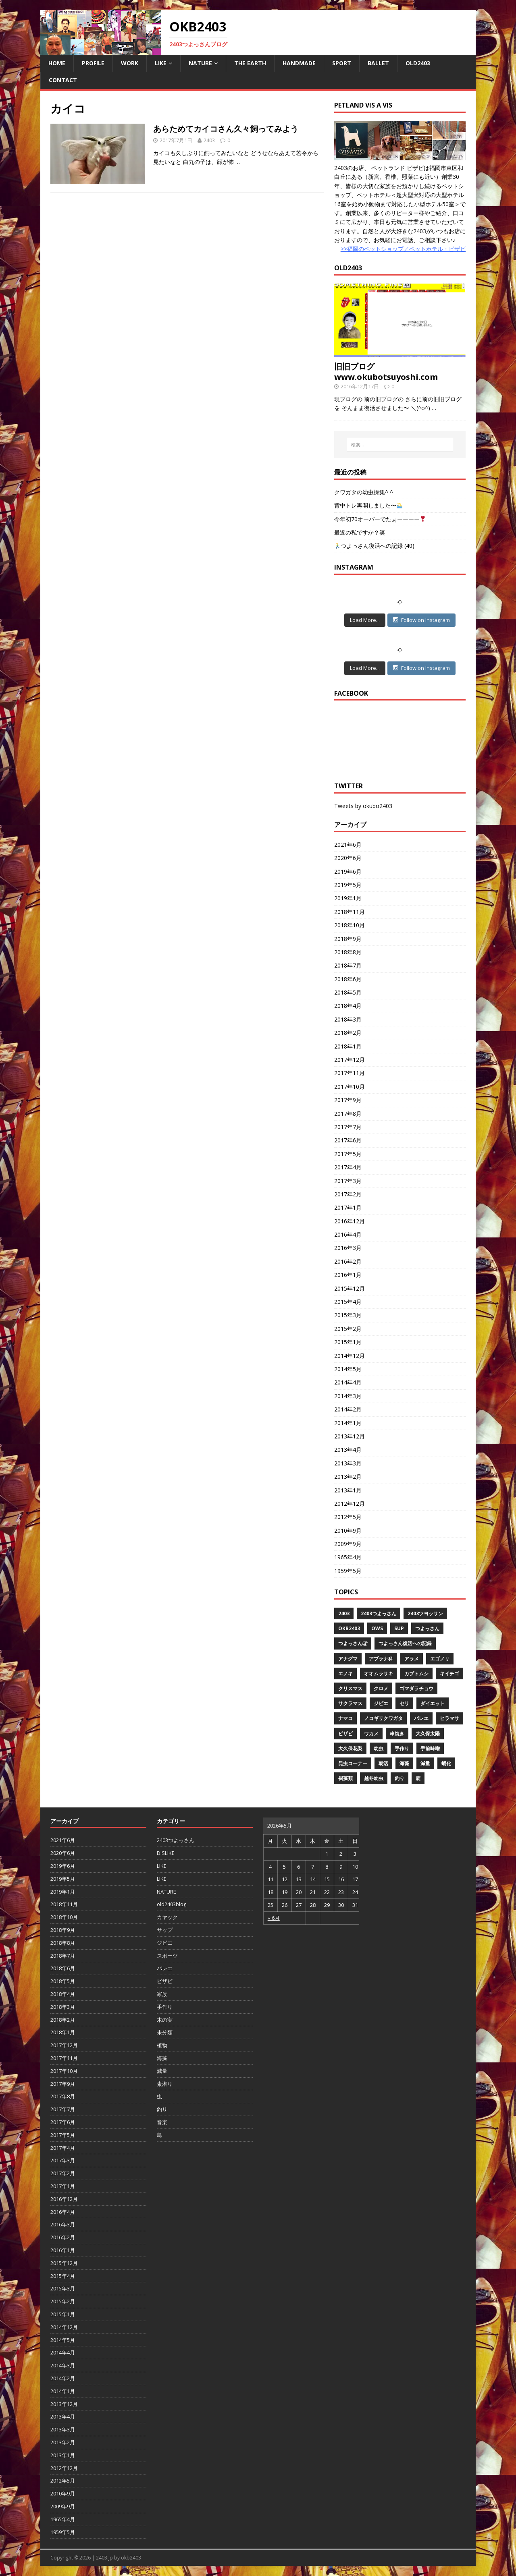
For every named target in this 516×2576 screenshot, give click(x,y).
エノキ (345, 1673)
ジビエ (381, 1703)
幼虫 (378, 1748)
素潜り (165, 2083)
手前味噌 (430, 1748)
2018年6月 (348, 979)
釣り (399, 1778)
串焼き (397, 1733)
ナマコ (345, 1718)
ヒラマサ (449, 1718)
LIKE (160, 63)
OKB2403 (349, 1628)
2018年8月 (348, 952)
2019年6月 (348, 871)
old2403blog (171, 1904)
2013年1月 (348, 1490)
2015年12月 (349, 1288)
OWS (377, 1628)
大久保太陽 (428, 1733)
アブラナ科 (381, 1658)
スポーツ (167, 1955)
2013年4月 (348, 1449)
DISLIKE (166, 1853)
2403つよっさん (378, 1613)
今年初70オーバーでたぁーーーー (380, 519)
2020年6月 (348, 858)
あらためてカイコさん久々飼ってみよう (225, 128)
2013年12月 (349, 1436)
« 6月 (274, 1917)
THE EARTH (250, 63)
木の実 (165, 2019)
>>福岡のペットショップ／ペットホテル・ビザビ (403, 249)
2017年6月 (348, 1140)
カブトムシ (416, 1673)
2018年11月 (349, 912)
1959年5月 (348, 1571)
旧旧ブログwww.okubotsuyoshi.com (386, 371)
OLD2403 (418, 63)
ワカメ (371, 1733)
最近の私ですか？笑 (359, 532)
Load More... (365, 620)
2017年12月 (349, 1059)
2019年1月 (348, 898)
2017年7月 (348, 1127)
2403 (209, 140)
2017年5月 (348, 1154)
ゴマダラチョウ (416, 1688)
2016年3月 (348, 1248)
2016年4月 (348, 1234)
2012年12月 (349, 1503)
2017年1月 (348, 1207)
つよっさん (427, 1628)
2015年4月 (348, 1302)
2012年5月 (348, 1517)
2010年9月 (348, 1530)
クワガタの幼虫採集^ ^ (363, 492)
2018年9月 (348, 939)
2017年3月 (348, 1181)
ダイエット (432, 1703)
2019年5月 (348, 885)
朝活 (383, 1763)
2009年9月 (348, 1544)
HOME (56, 63)
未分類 (165, 2032)
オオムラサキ (378, 1673)
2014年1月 (348, 1423)
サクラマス (350, 1703)
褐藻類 (345, 1778)
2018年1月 (348, 1046)
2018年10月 (349, 925)
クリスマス (350, 1688)
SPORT (341, 63)
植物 (162, 2045)
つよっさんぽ (352, 1643)
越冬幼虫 (373, 1778)
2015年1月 (348, 1342)
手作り (402, 1748)
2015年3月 (348, 1315)
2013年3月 (348, 1463)
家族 (162, 1994)
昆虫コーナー (352, 1763)
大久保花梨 (350, 1748)
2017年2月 (348, 1194)
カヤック (167, 1917)
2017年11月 (349, 1073)
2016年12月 (349, 1221)
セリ (404, 1703)
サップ (165, 1930)
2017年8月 (348, 1113)
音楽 (162, 2122)
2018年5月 (348, 992)
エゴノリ (439, 1658)
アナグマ (348, 1658)
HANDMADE (299, 63)
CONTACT (63, 80)
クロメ (381, 1688)
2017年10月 (349, 1086)
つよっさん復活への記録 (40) (374, 545)
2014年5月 (348, 1369)
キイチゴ (449, 1673)
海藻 (404, 1763)
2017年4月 (348, 1167)
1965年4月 (348, 1557)
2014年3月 (348, 1396)
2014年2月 (348, 1409)
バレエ (421, 1718)
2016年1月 (348, 1275)
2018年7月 (348, 965)
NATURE (200, 63)
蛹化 (446, 1763)
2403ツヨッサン (425, 1613)
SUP (399, 1628)
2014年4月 (348, 1382)
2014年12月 (349, 1355)
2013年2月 (348, 1476)
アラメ (411, 1658)
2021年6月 (348, 844)
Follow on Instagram (421, 620)
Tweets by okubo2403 (363, 806)
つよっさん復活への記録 (405, 1643)
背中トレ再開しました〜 (368, 505)
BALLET (378, 63)
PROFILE (93, 63)
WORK (129, 63)
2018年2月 (348, 1032)
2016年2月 (348, 1261)
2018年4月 (348, 1005)
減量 (425, 1763)
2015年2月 (348, 1329)
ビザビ (345, 1733)
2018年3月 (348, 1019)
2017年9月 (348, 1100)
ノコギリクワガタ (383, 1718)
